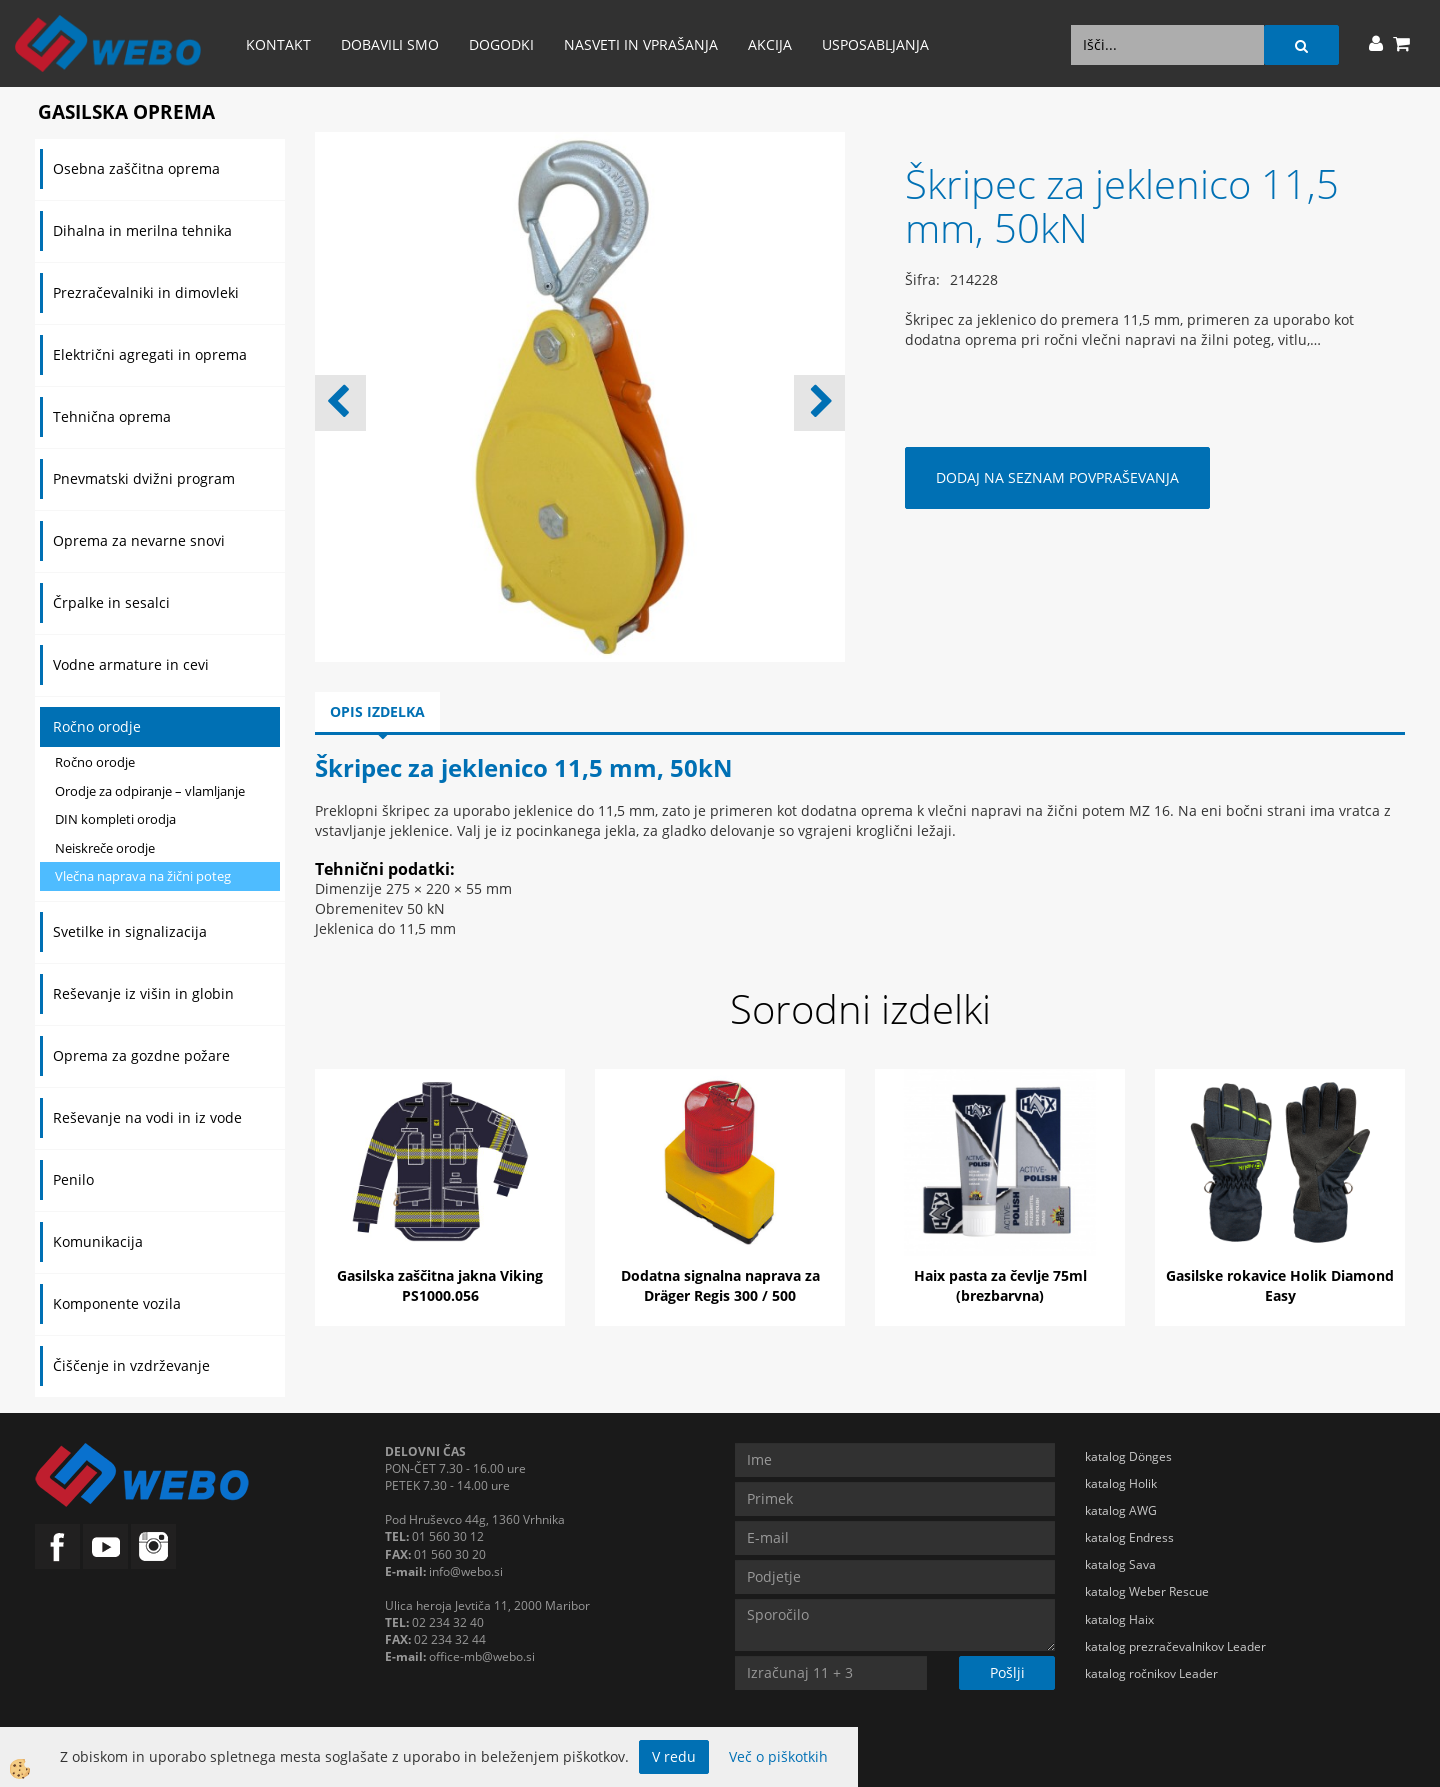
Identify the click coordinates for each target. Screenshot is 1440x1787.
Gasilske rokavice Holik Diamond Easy (1280, 1285)
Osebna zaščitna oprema (136, 168)
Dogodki (501, 44)
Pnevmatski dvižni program (144, 478)
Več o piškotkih (778, 1756)
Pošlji (1007, 1672)
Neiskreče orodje (105, 848)
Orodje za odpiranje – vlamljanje (150, 791)
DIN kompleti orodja (115, 819)
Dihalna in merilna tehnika (142, 230)
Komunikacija (98, 1241)
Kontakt (278, 44)
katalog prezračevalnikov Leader (1175, 1646)
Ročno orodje (97, 726)
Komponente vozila (117, 1303)
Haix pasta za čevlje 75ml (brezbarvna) (1000, 1285)
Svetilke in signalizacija (130, 931)
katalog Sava (1120, 1564)
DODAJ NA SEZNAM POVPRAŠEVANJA (1057, 477)
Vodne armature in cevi (131, 664)
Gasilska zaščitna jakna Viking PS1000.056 (440, 1285)
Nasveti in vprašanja (641, 44)
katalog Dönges (1128, 1456)
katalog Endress (1129, 1537)
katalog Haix (1119, 1619)
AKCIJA (770, 44)
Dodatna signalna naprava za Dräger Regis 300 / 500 (720, 1285)
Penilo (73, 1179)
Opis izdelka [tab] (377, 711)
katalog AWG (1121, 1510)
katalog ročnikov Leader (1151, 1673)
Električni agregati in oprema (150, 354)
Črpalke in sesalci (111, 602)
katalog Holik (1121, 1483)
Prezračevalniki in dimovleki (146, 292)
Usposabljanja (875, 44)
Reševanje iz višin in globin (143, 993)
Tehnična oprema (112, 416)
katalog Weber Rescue (1147, 1591)
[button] (819, 403)
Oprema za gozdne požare (141, 1055)
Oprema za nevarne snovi (139, 540)
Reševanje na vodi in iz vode (147, 1117)
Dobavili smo (390, 44)
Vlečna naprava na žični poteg (143, 876)
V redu (674, 1756)
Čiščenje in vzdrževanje (131, 1365)
